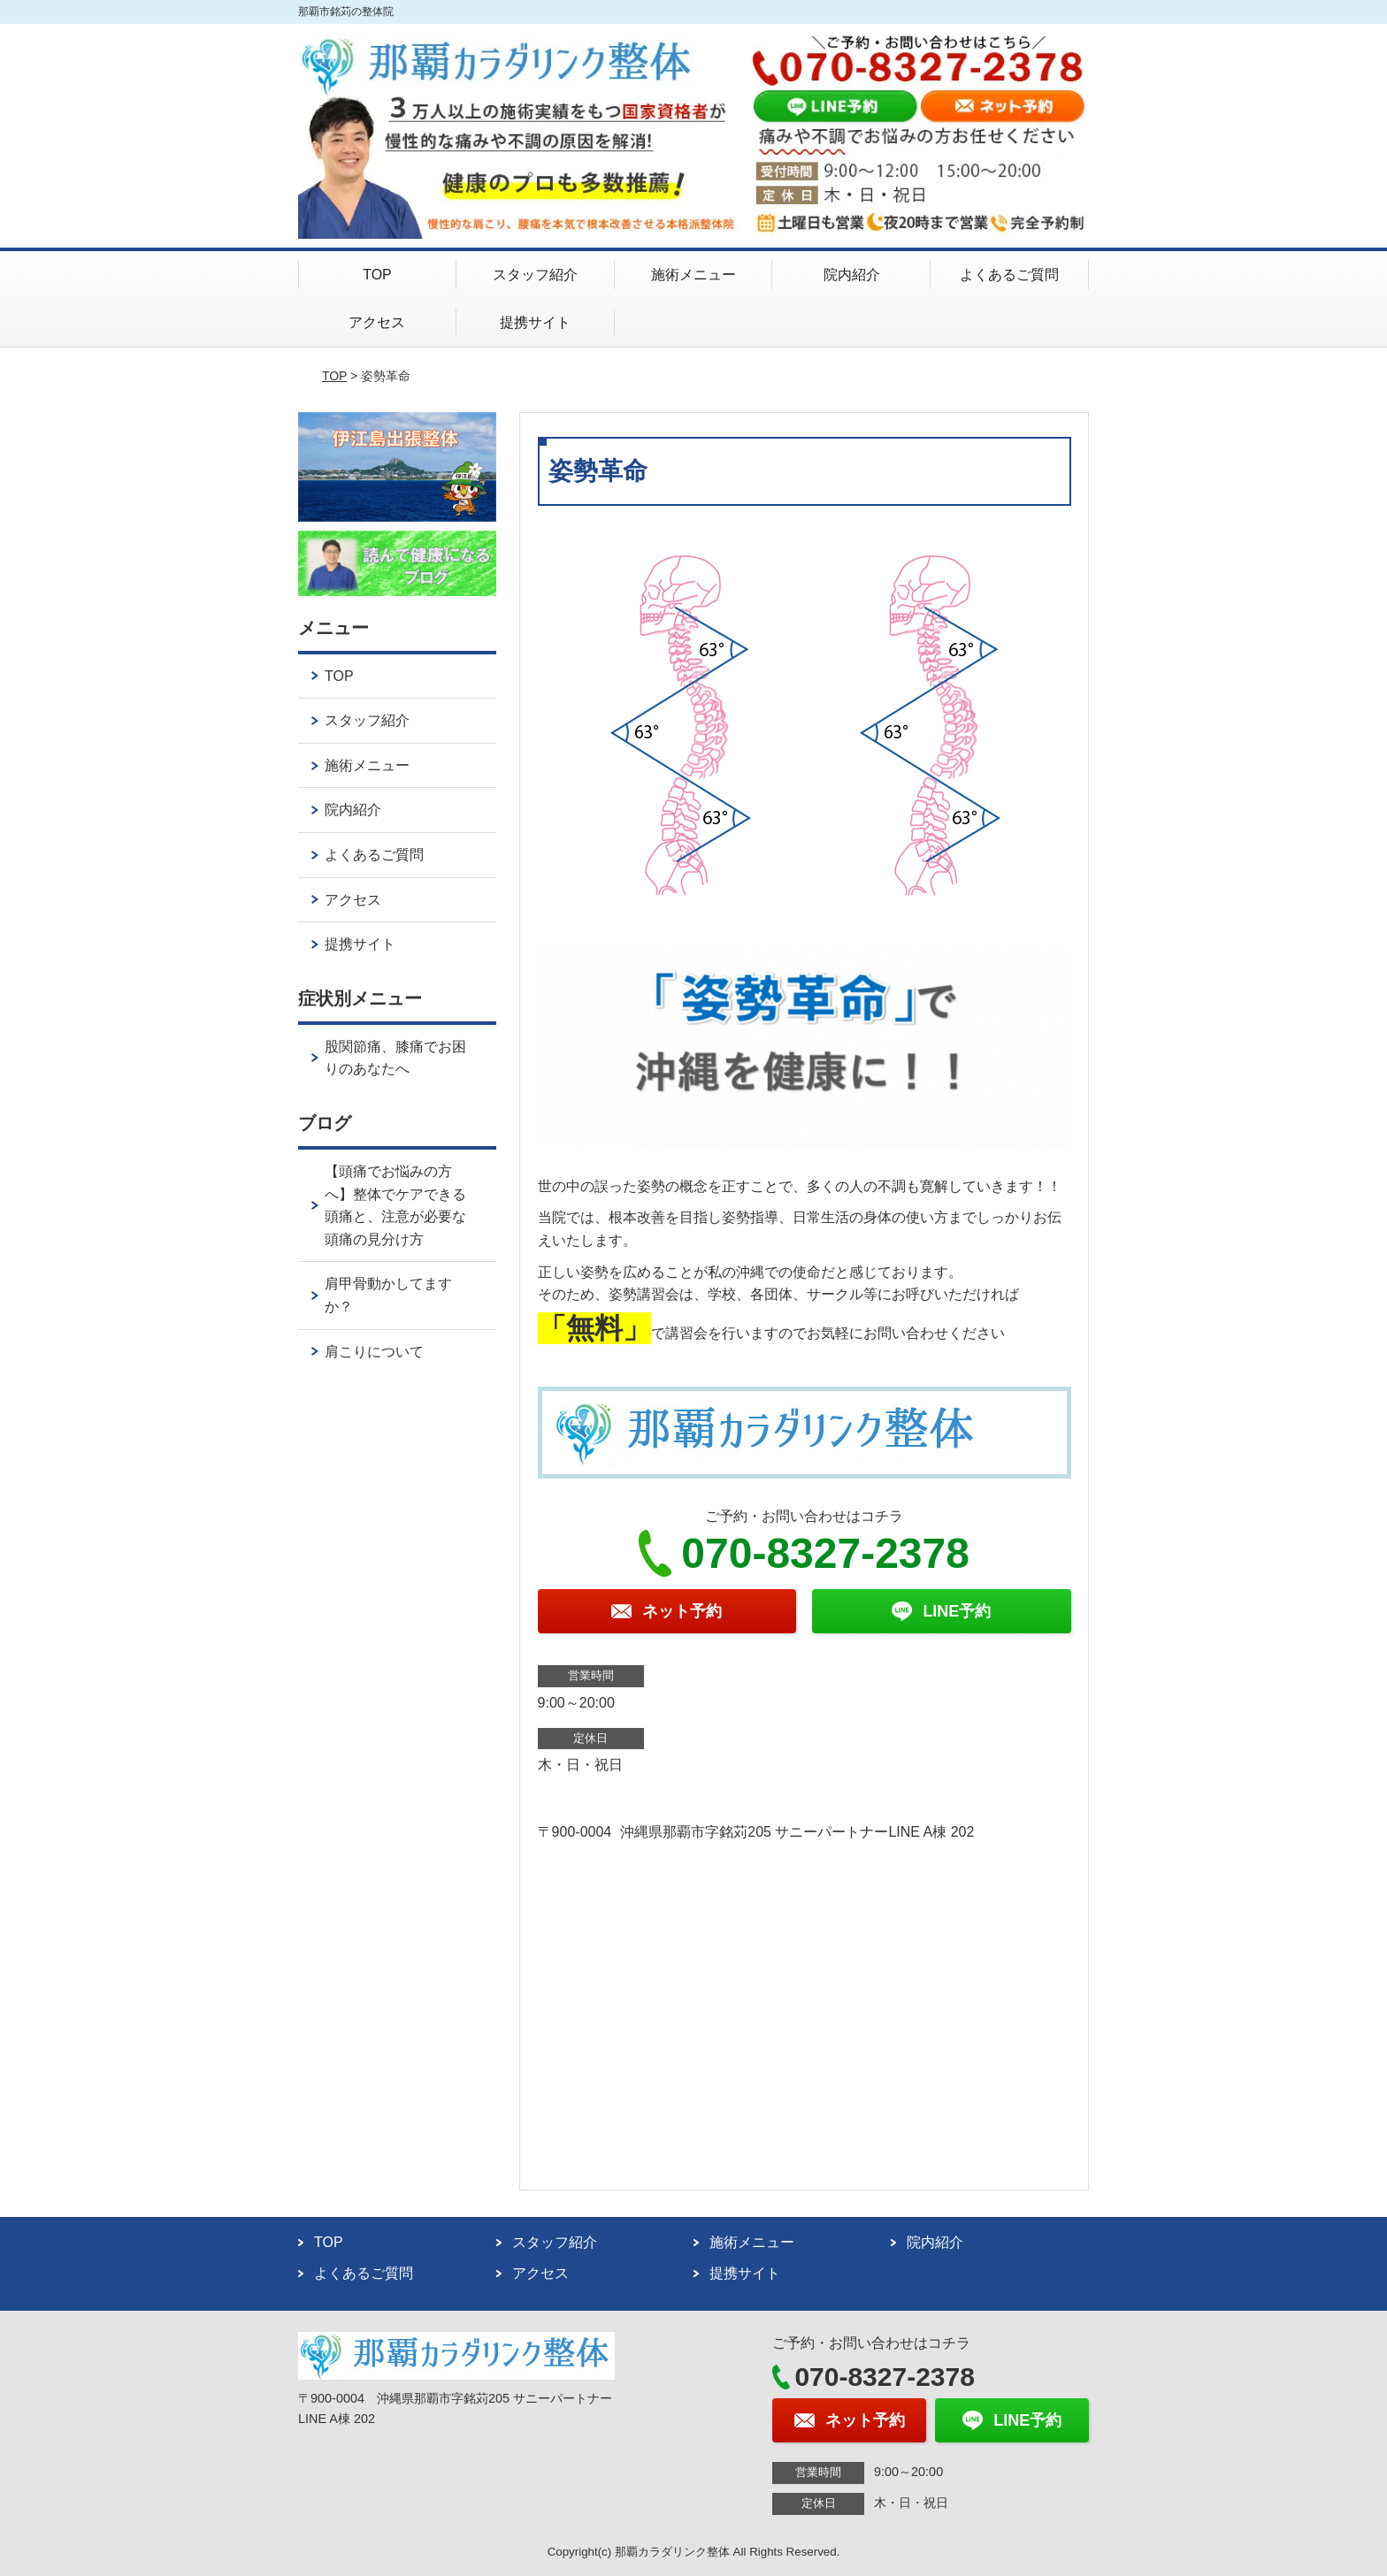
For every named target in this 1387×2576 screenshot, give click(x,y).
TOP (377, 274)
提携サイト (535, 322)
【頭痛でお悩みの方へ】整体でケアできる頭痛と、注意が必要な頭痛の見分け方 (395, 1205)
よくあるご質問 (1009, 274)
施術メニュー (693, 274)
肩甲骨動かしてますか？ (388, 1295)
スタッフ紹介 (535, 274)
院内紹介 (852, 274)
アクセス (377, 322)
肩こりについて (374, 1351)
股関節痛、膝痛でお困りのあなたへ (395, 1058)
